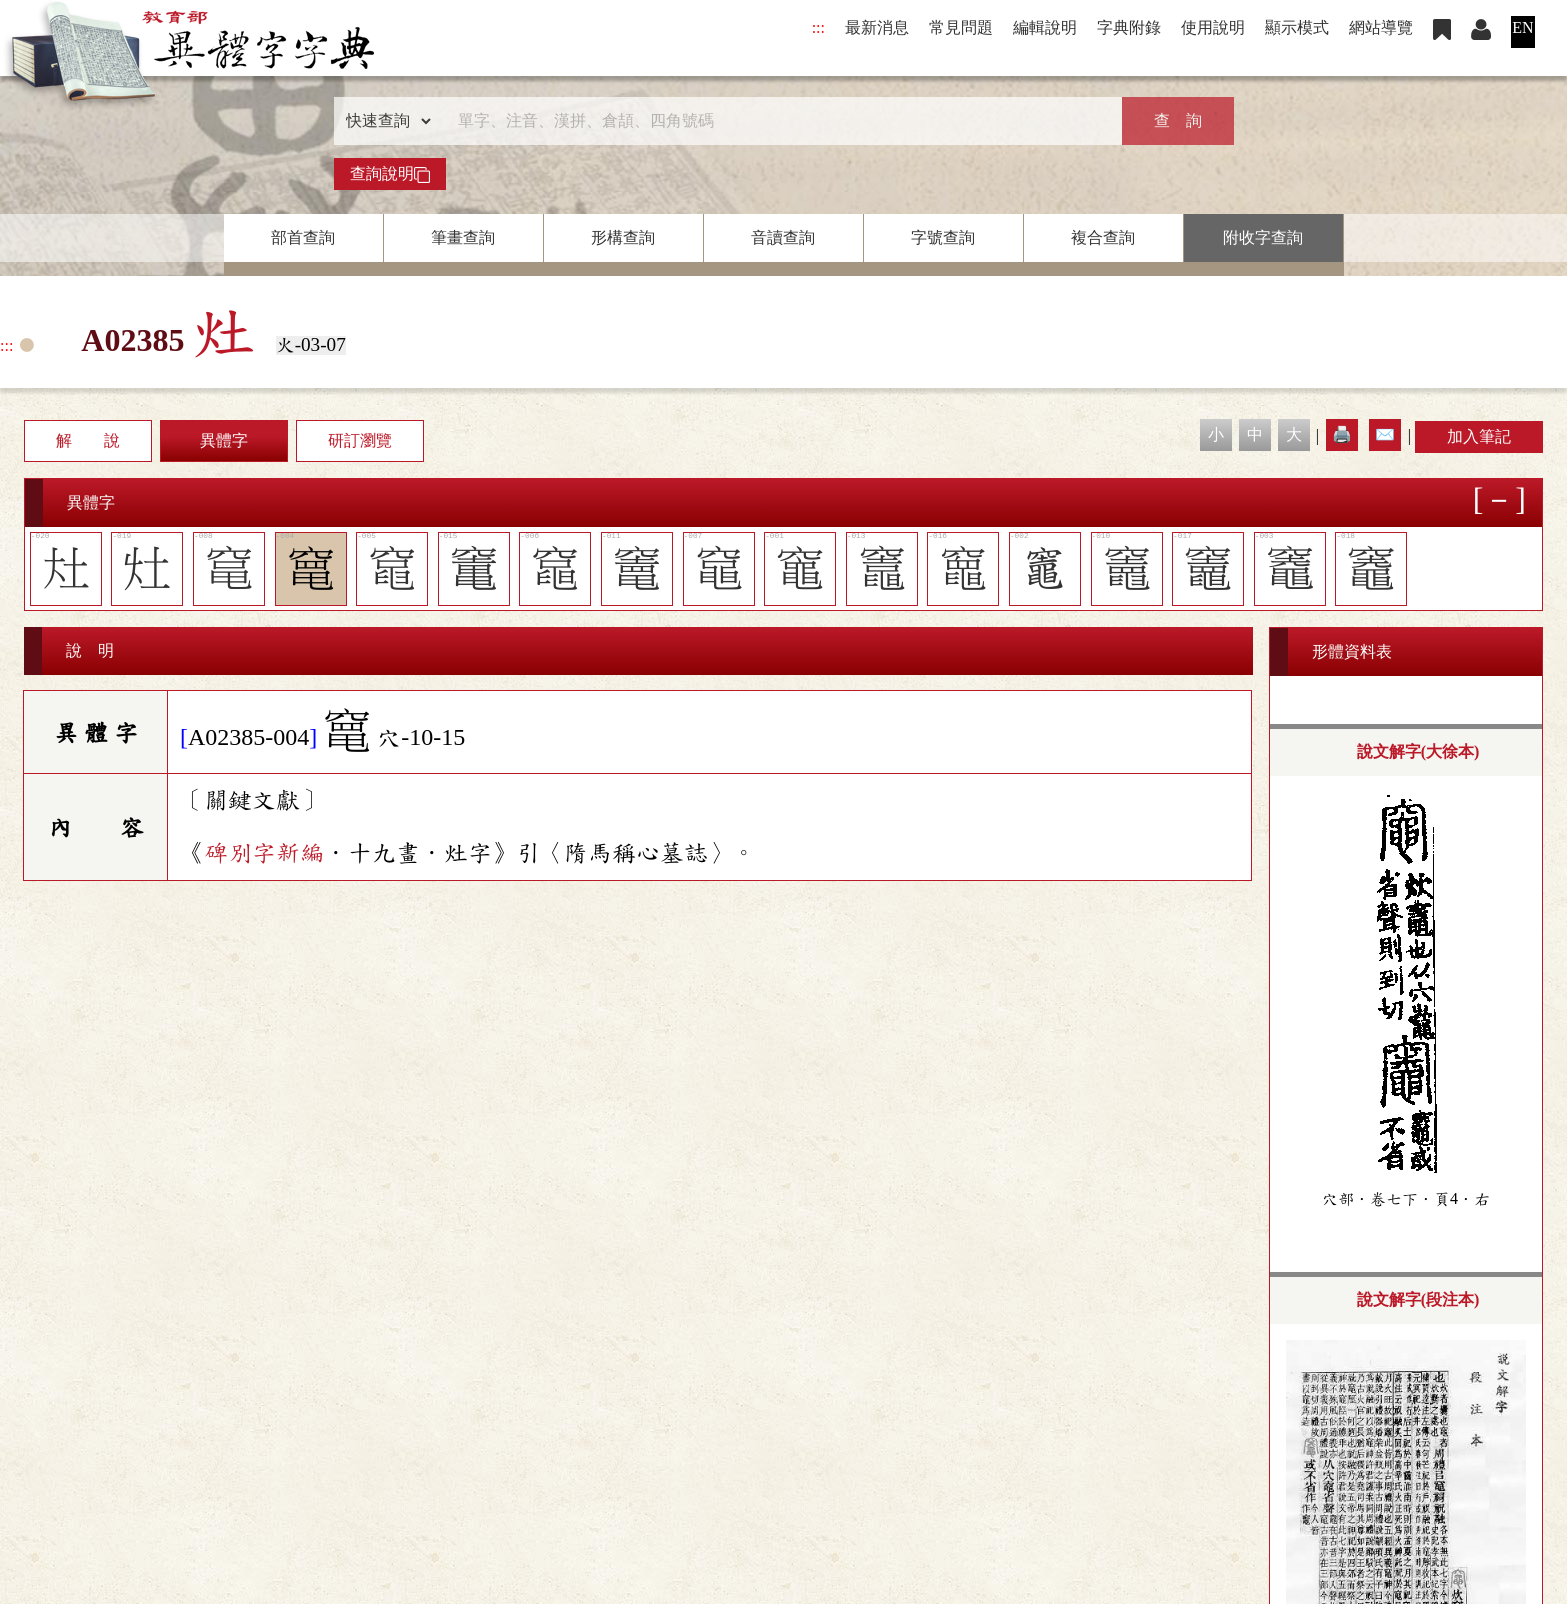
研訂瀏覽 (360, 440)
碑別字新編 (264, 853)
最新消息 (877, 27)
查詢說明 (390, 174)
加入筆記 (1479, 436)
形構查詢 (623, 237)
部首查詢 (303, 237)
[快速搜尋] (777, 121)
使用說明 (1213, 27)
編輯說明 (1045, 27)
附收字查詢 (1263, 237)
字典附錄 (1129, 27)
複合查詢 (1103, 237)
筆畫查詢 (463, 237)
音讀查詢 (783, 237)
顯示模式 (1297, 27)
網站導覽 (1381, 27)
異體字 (224, 440)
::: (818, 27)
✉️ (1385, 434)
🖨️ (1342, 434)
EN (1522, 27)
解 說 (88, 440)
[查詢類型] (384, 121)
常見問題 (961, 27)
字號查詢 (943, 237)
